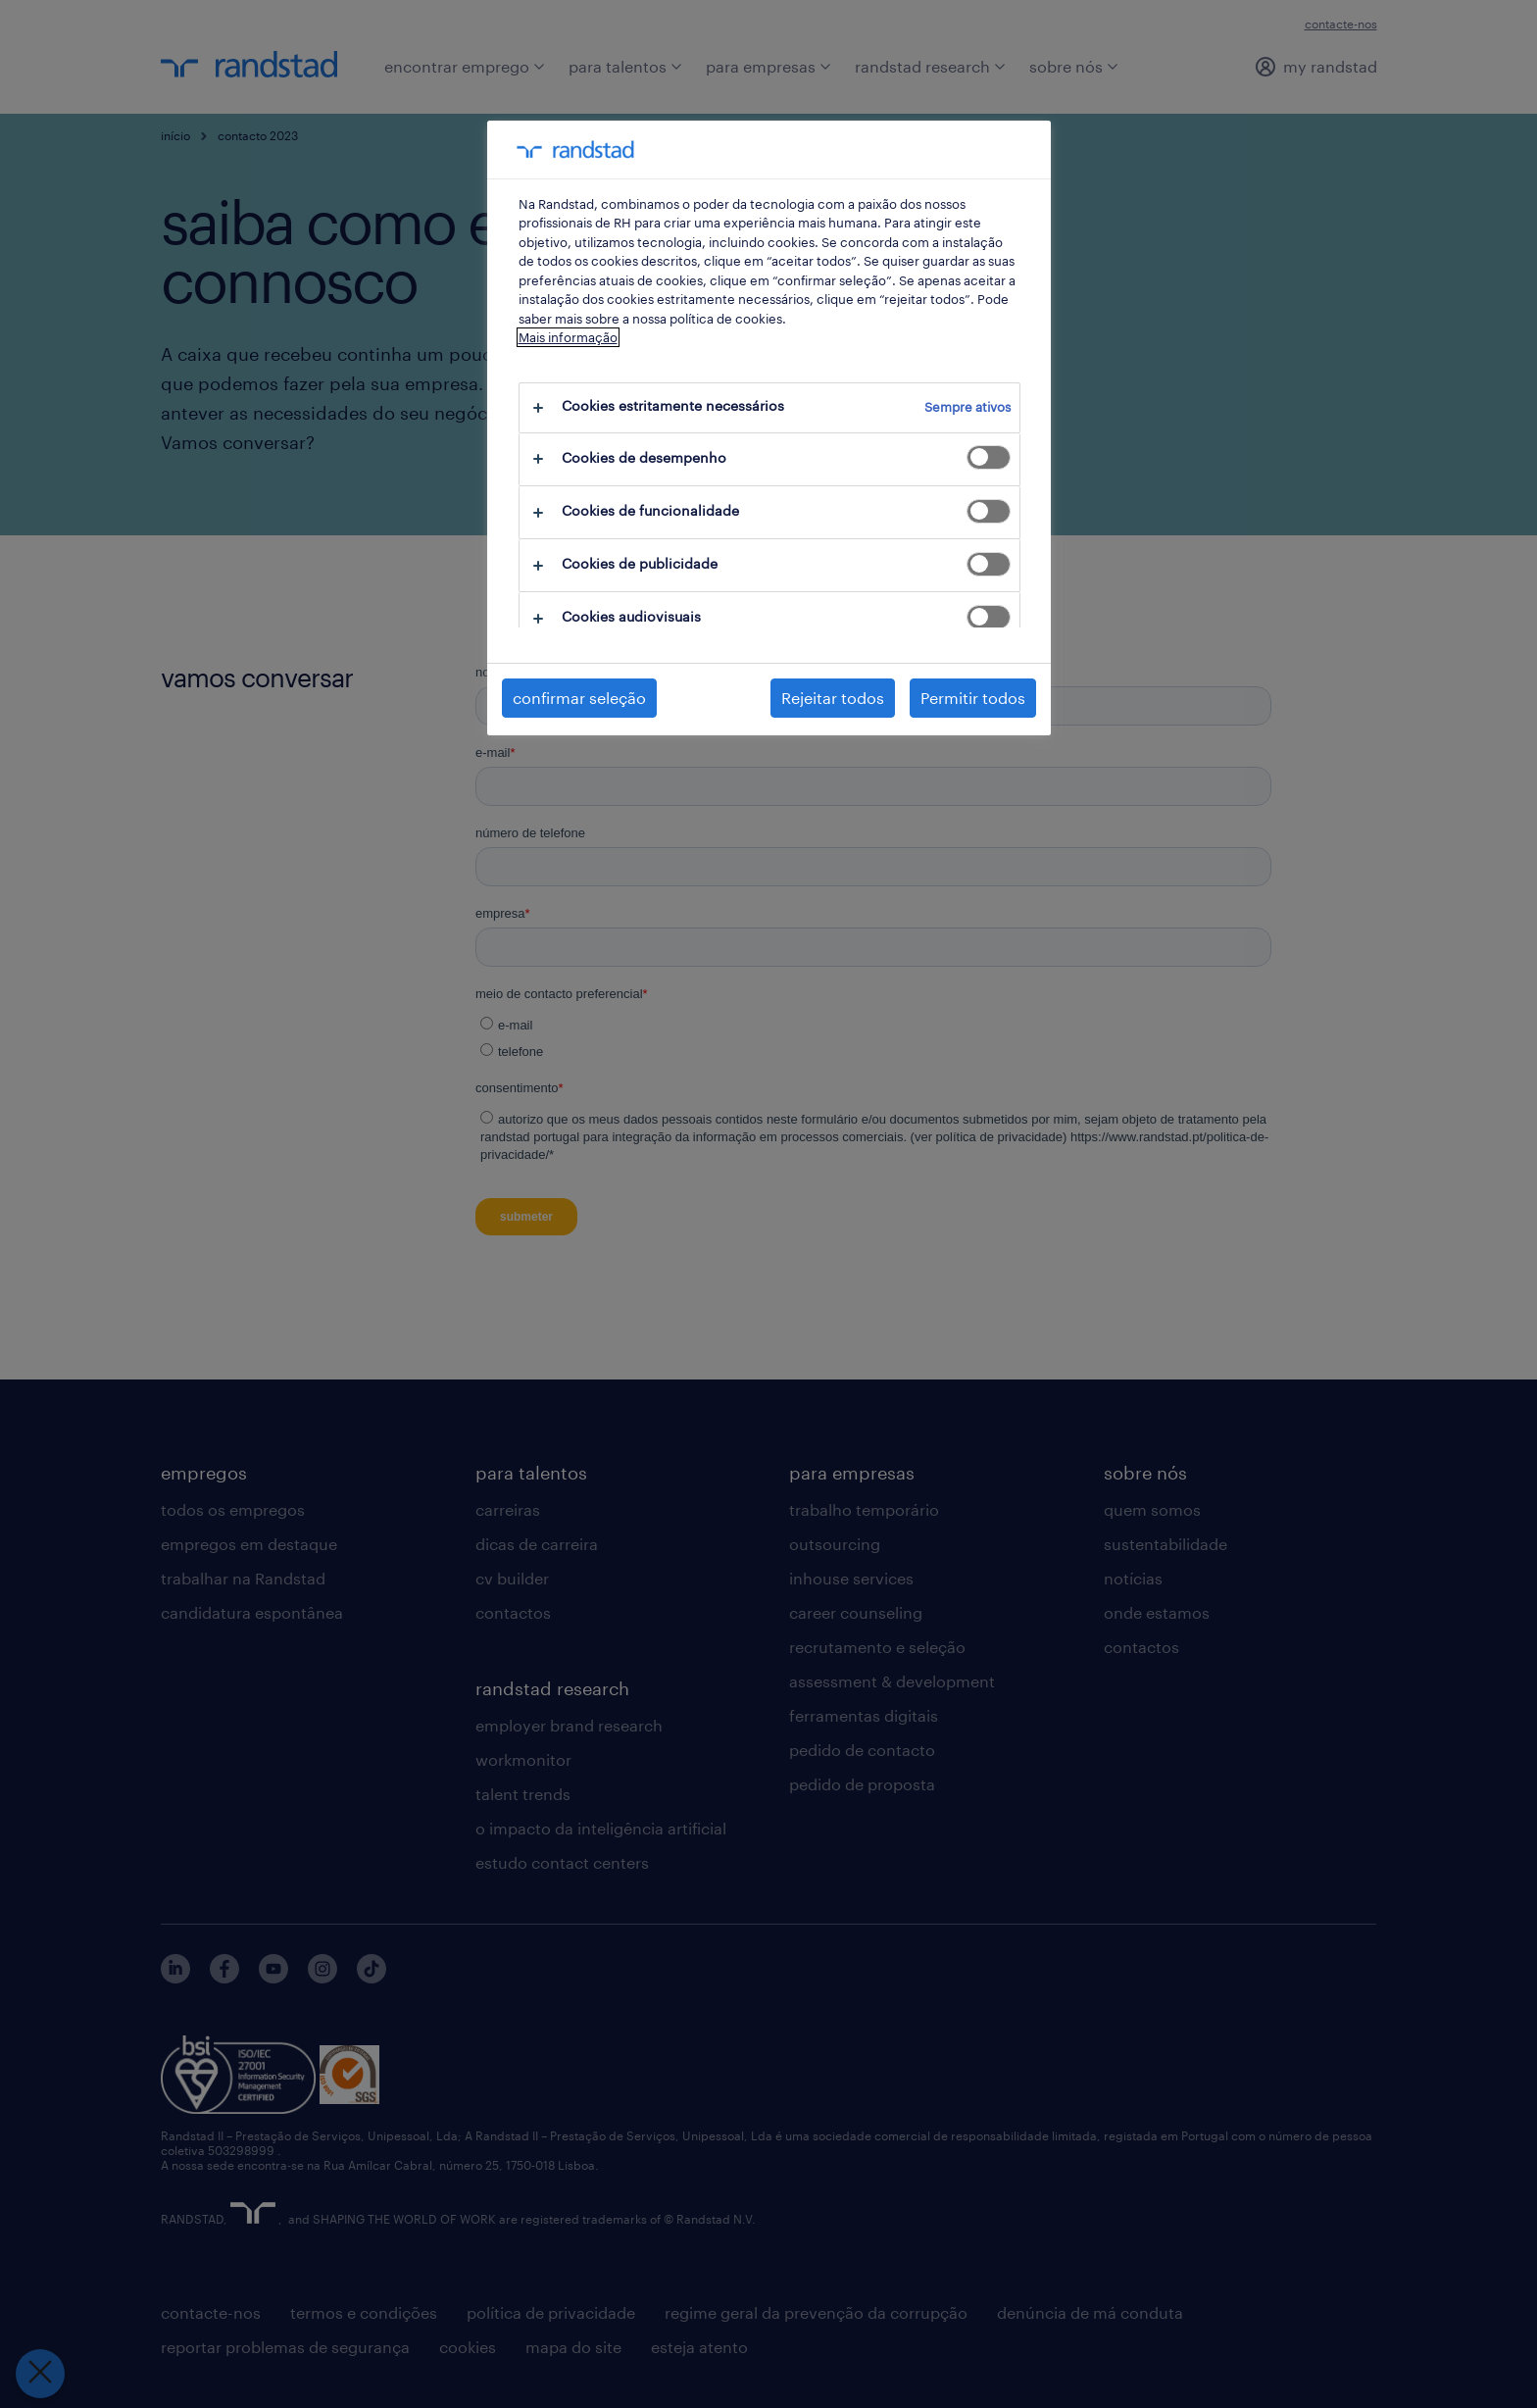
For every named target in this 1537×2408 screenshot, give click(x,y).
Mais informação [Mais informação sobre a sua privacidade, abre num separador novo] (568, 337)
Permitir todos (972, 697)
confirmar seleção (579, 697)
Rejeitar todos (832, 697)
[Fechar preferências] (40, 2373)
